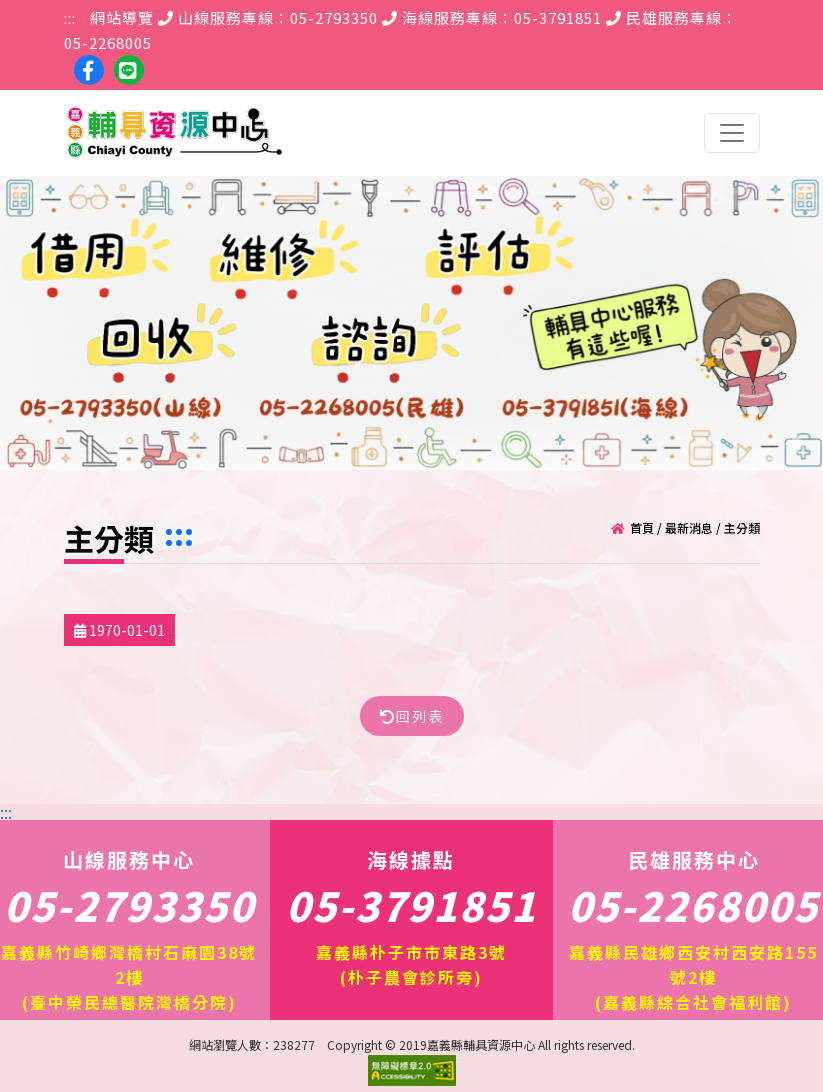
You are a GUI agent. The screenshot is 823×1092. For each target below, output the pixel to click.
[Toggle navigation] (732, 133)
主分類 (742, 526)
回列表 (412, 715)
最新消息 (689, 526)
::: (70, 17)
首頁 (642, 526)
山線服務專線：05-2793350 (268, 17)
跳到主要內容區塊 (10, 10)
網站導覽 (122, 17)
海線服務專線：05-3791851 (492, 17)
